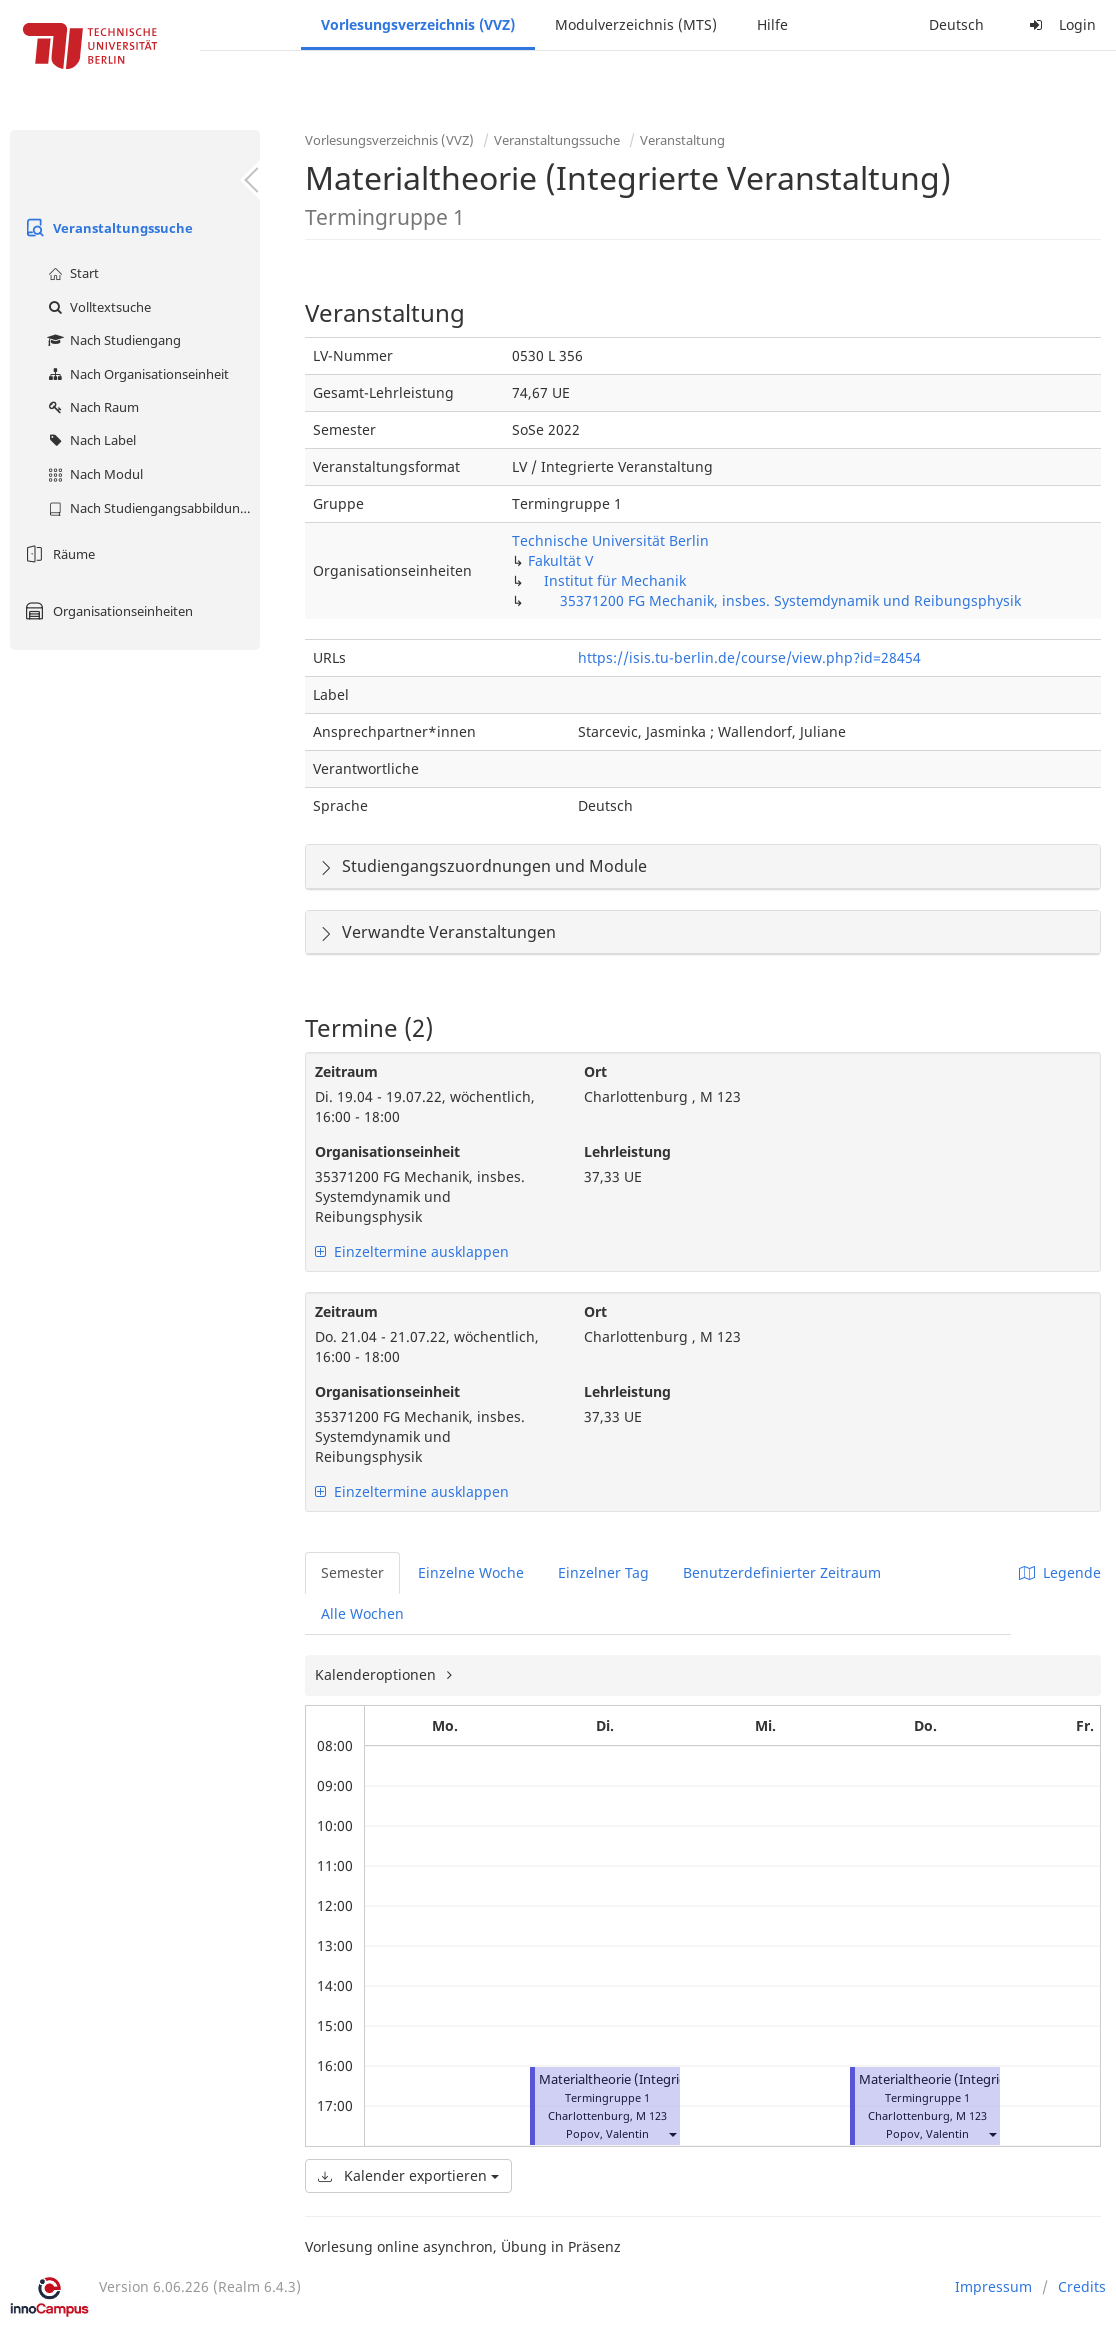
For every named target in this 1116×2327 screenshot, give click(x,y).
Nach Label (89, 440)
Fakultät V (560, 560)
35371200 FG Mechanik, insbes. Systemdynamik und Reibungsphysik (790, 600)
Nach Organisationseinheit (136, 374)
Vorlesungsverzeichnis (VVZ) (418, 24)
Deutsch (956, 24)
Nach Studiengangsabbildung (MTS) (151, 508)
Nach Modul (93, 474)
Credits (1082, 2286)
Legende (1060, 1572)
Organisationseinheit (387, 1151)
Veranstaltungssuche (106, 228)
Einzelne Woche (471, 1572)
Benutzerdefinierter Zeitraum (782, 1572)
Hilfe (772, 24)
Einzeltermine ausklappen (412, 1251)
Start (71, 273)
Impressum (993, 2286)
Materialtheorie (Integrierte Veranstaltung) (667, 2079)
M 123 (651, 2115)
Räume (57, 554)
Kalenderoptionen (377, 1674)
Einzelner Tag (603, 1572)
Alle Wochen (362, 1613)
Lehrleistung (627, 1151)
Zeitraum (346, 1071)
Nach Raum (91, 407)
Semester (352, 1572)
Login (1060, 24)
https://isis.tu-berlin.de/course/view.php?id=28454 (749, 657)
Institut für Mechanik (615, 580)
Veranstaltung (682, 140)
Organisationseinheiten (106, 611)
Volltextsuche (97, 307)
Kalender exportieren (408, 2175)
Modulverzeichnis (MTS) (636, 24)
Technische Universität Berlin (610, 540)
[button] (672, 2133)
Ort (595, 1071)
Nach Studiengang (112, 340)
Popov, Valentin (607, 2133)
